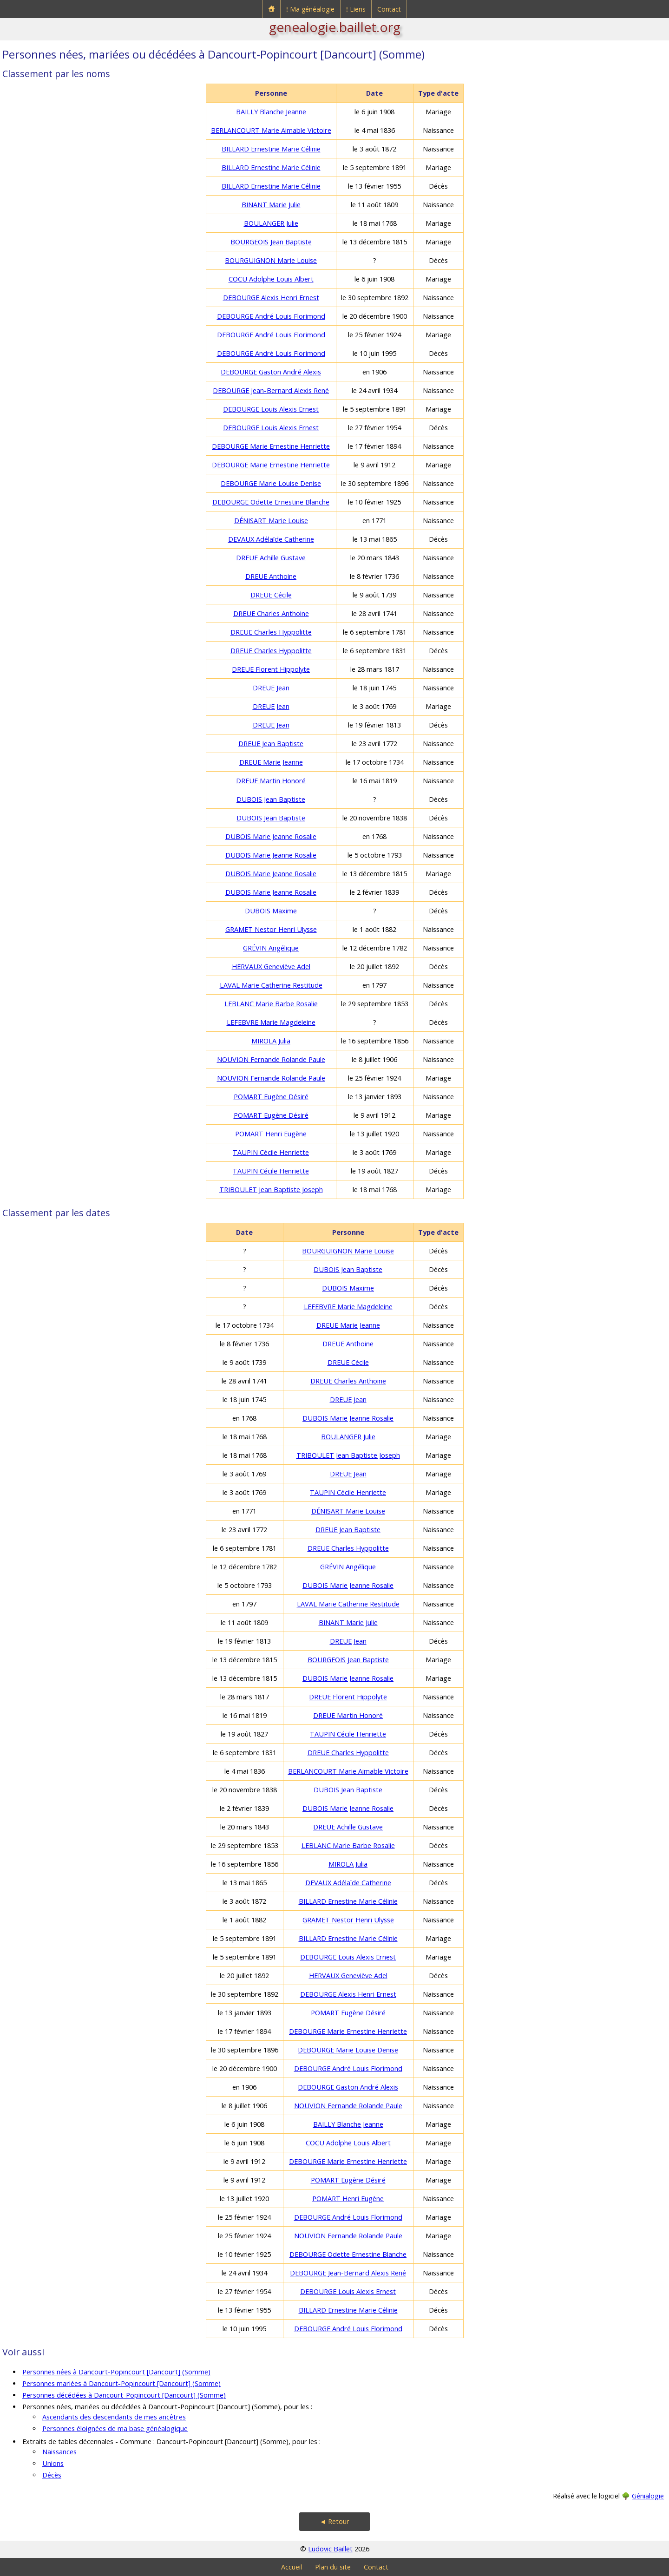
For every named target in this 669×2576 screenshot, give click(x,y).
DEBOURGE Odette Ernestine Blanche (270, 502)
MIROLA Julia (270, 1040)
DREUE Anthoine (270, 576)
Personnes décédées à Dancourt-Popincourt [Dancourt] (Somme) (124, 2395)
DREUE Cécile (271, 594)
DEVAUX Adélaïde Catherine (271, 539)
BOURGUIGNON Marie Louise (271, 260)
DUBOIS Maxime (271, 910)
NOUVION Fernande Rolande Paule (271, 1059)
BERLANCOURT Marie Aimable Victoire (271, 130)
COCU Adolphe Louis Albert (271, 279)
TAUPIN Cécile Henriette (271, 1152)
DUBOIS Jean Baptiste (270, 799)
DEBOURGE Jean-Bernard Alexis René (271, 390)
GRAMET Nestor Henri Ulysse (271, 929)
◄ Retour (334, 2521)
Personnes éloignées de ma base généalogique (115, 2428)
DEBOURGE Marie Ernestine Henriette (271, 446)
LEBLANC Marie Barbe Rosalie (271, 1003)
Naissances (59, 2451)
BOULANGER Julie (271, 223)
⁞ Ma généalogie (310, 9)
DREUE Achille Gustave (271, 557)
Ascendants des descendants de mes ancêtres (114, 2416)
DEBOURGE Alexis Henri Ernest (271, 297)
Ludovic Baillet (330, 2548)
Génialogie (648, 2495)
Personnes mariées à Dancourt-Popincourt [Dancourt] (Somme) (121, 2383)
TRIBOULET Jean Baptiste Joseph (271, 1189)
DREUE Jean (271, 687)
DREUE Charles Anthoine (271, 613)
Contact (389, 9)
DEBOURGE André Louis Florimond (271, 316)
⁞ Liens (356, 9)
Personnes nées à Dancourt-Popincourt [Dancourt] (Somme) (116, 2371)
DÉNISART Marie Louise (271, 520)
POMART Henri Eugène (271, 1133)
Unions (53, 2463)
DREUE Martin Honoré (271, 780)
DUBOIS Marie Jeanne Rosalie (270, 836)
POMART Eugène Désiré (271, 1096)
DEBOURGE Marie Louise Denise (271, 483)
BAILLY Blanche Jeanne (271, 111)
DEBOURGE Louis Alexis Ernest (271, 409)
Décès (51, 2475)
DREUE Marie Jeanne (271, 762)
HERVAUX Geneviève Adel (271, 966)
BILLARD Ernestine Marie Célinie (271, 148)
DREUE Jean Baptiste (270, 743)
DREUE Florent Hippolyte (271, 669)
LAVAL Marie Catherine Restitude (271, 985)
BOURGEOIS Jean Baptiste (271, 241)
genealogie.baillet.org (334, 27)
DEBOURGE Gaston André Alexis (271, 371)
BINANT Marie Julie (271, 204)
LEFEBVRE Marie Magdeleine (271, 1022)
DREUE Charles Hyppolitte (271, 632)
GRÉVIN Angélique (271, 948)
